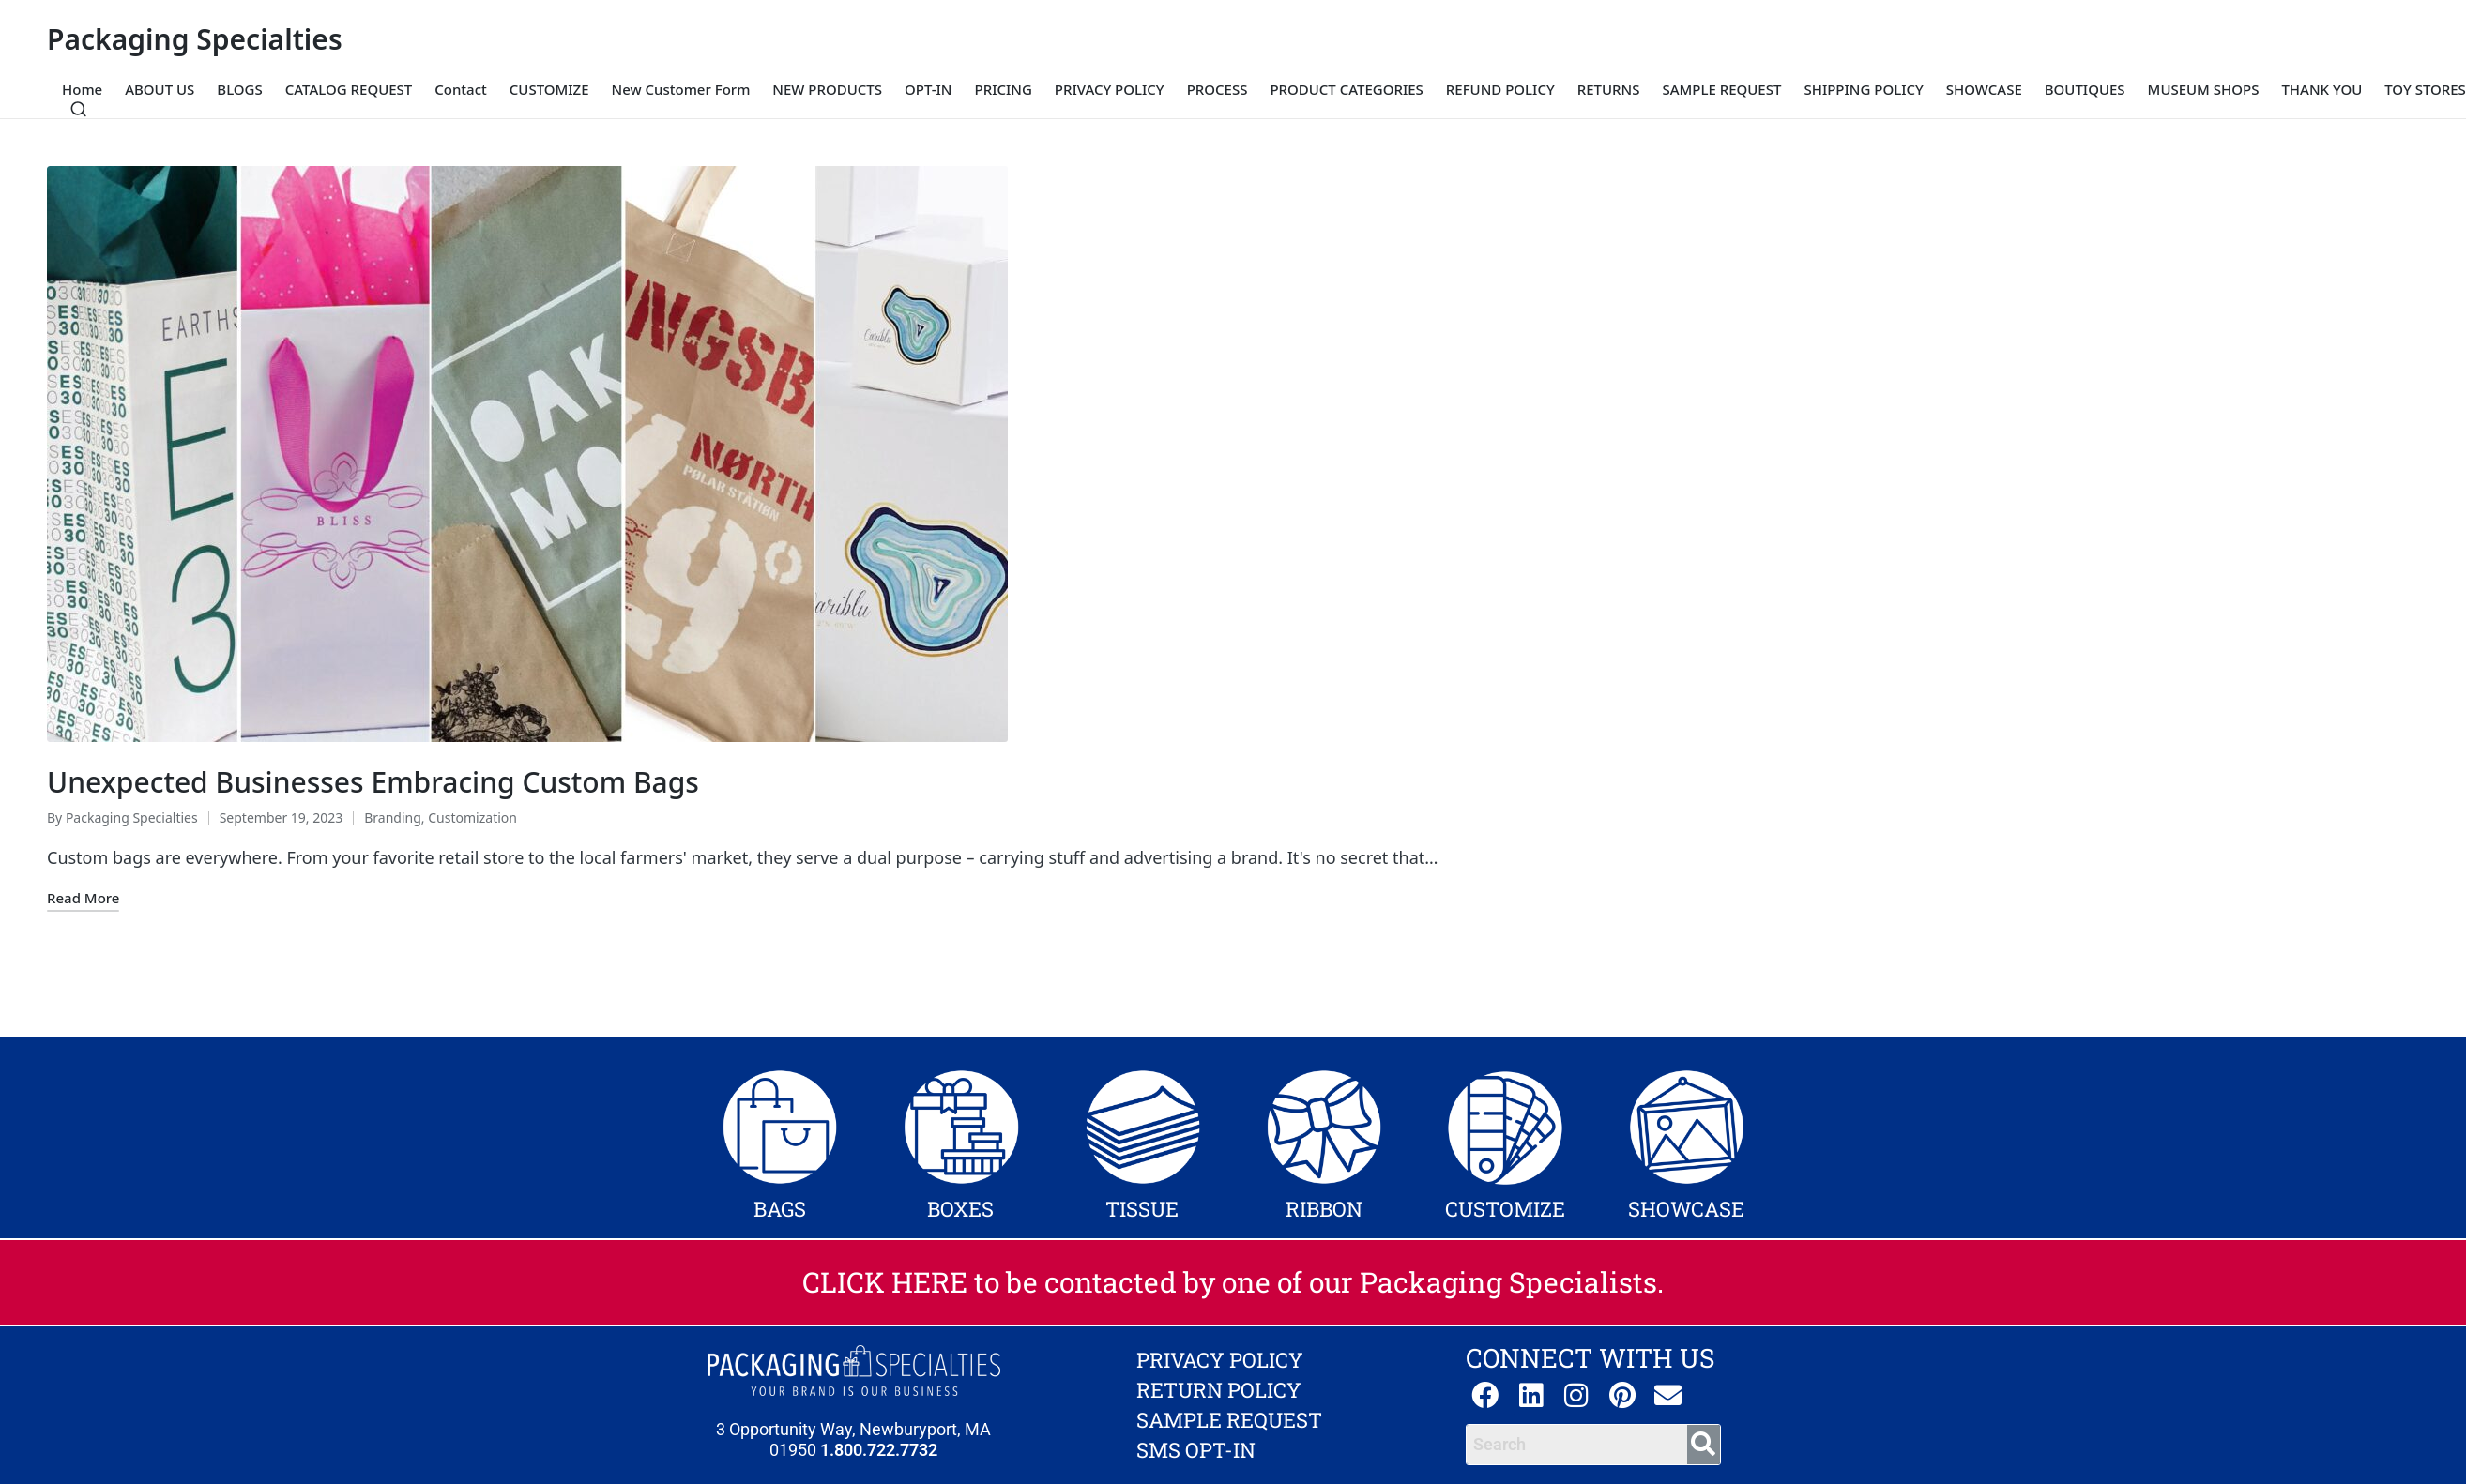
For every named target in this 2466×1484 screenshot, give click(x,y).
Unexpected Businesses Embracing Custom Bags (373, 782)
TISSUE (1142, 1208)
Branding (392, 817)
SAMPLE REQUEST (1229, 1419)
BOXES (960, 1208)
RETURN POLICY (1219, 1389)
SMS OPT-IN (1196, 1449)
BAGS (780, 1208)
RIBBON (1324, 1208)
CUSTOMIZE (1505, 1208)
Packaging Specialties (194, 38)
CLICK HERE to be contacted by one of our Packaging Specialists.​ (1233, 1282)
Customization (472, 817)
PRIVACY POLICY (1219, 1359)
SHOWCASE (1686, 1208)
